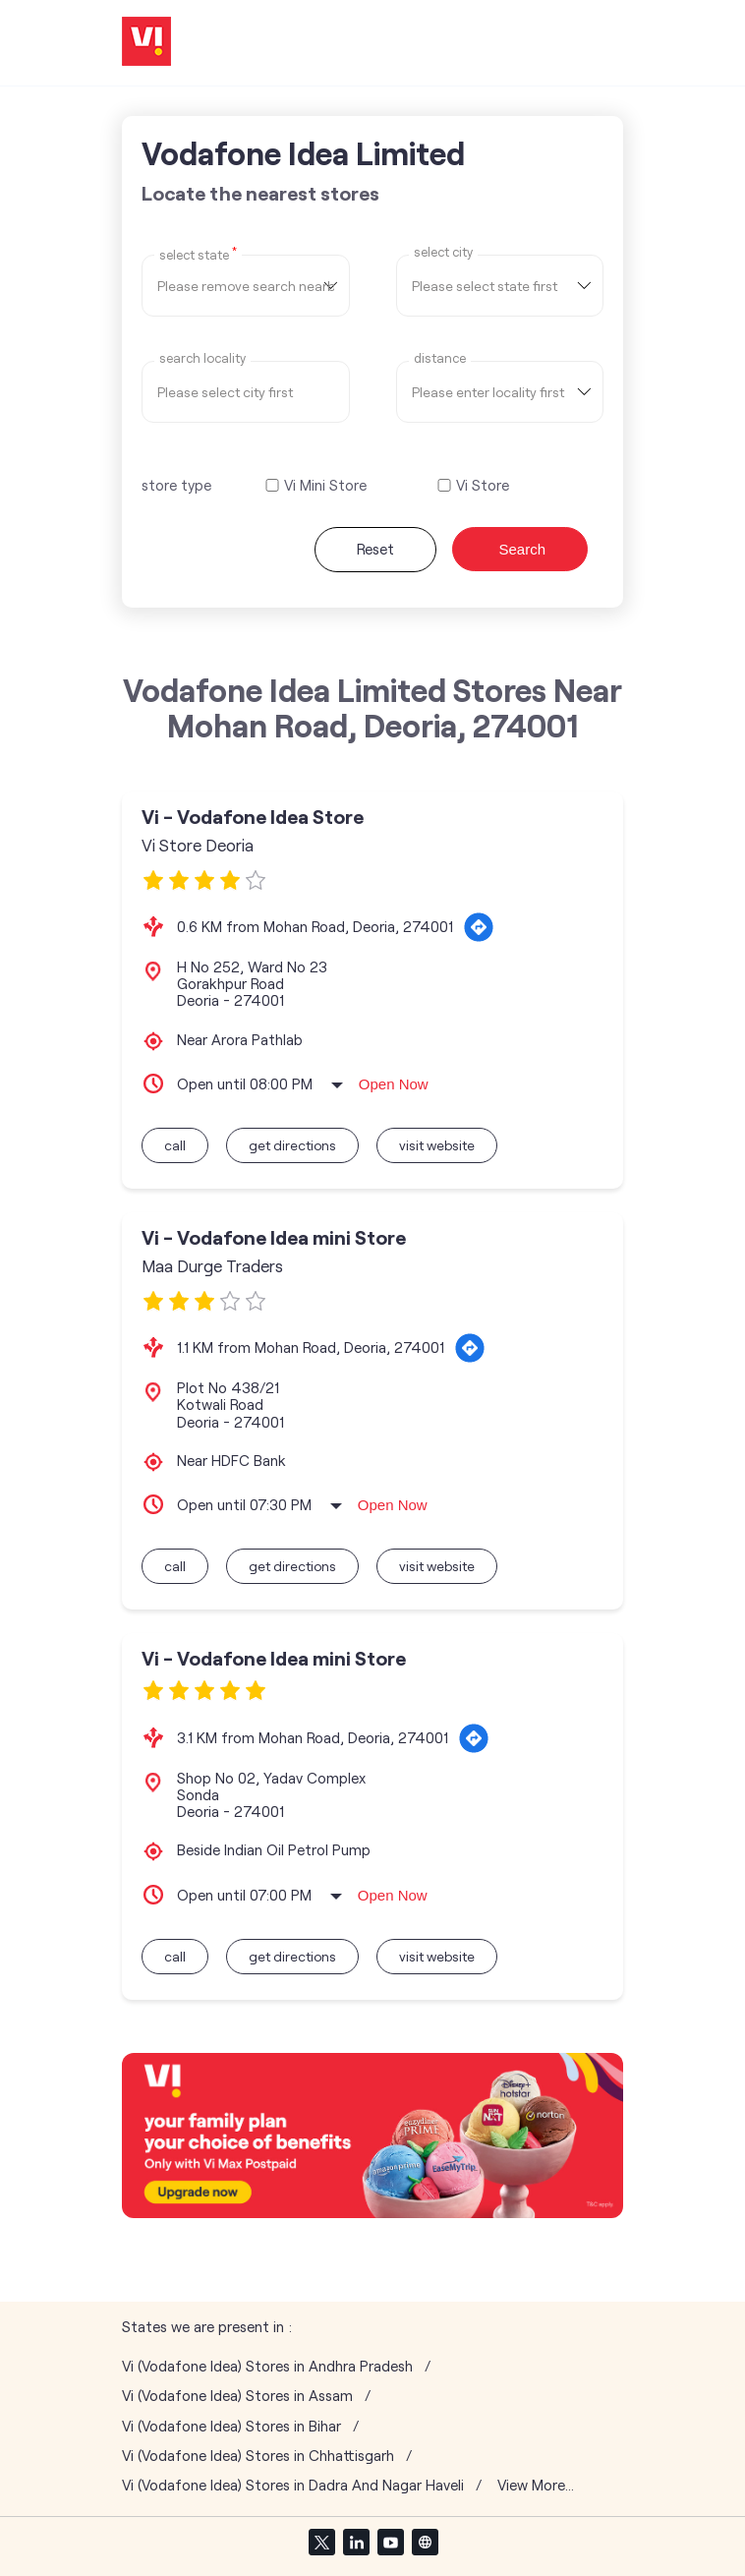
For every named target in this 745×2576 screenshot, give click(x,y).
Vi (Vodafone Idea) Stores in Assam (237, 2395)
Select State (198, 254)
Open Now (394, 1084)
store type (176, 485)
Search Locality (202, 358)
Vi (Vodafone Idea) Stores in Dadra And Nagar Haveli (293, 2485)
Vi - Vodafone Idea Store (253, 816)
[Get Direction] (478, 927)
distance (440, 358)
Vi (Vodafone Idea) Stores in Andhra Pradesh (267, 2366)
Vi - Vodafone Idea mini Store (274, 1237)
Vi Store (482, 485)
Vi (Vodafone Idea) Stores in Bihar (231, 2426)
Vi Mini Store (325, 485)
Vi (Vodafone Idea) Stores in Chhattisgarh (258, 2455)
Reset (375, 548)
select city (443, 252)
